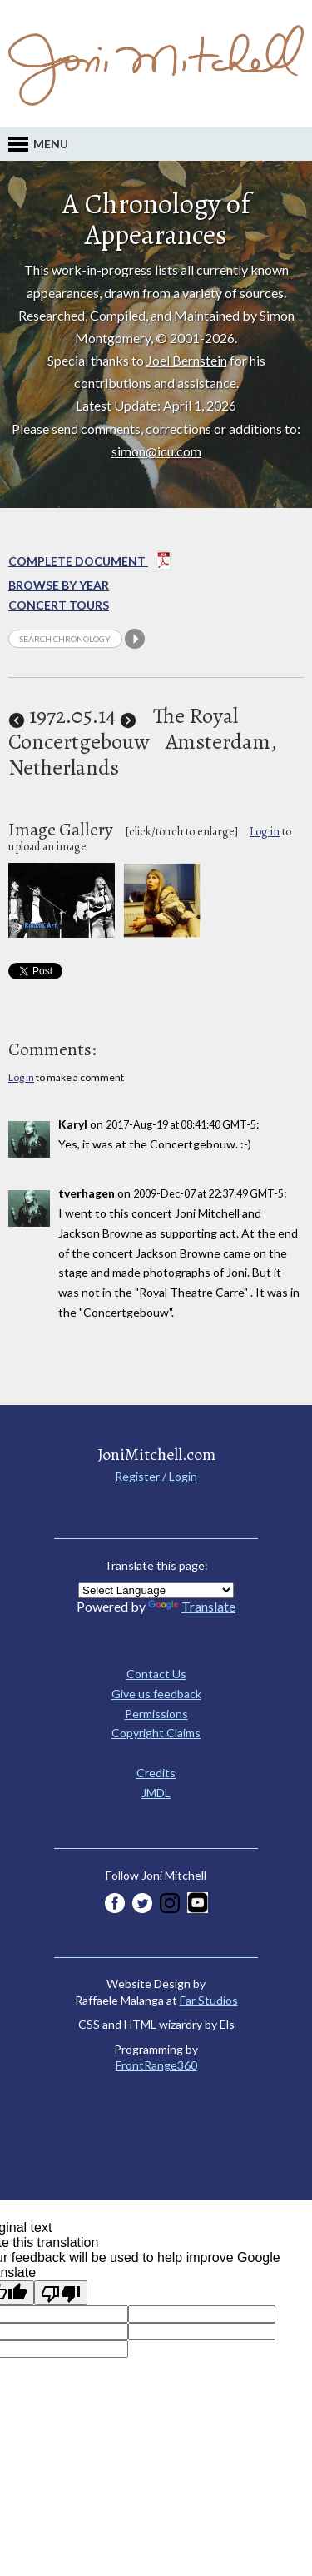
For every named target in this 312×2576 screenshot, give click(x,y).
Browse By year (58, 585)
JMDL (156, 1793)
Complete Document (90, 563)
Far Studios (209, 2000)
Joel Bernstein (186, 360)
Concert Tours (58, 605)
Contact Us (156, 1674)
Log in (265, 832)
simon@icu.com (156, 451)
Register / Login (156, 1476)
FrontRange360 (156, 2065)
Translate (191, 1606)
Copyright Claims (156, 1733)
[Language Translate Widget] (156, 1590)
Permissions (156, 1714)
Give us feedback (156, 1694)
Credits (156, 1773)
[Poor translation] (60, 2292)
